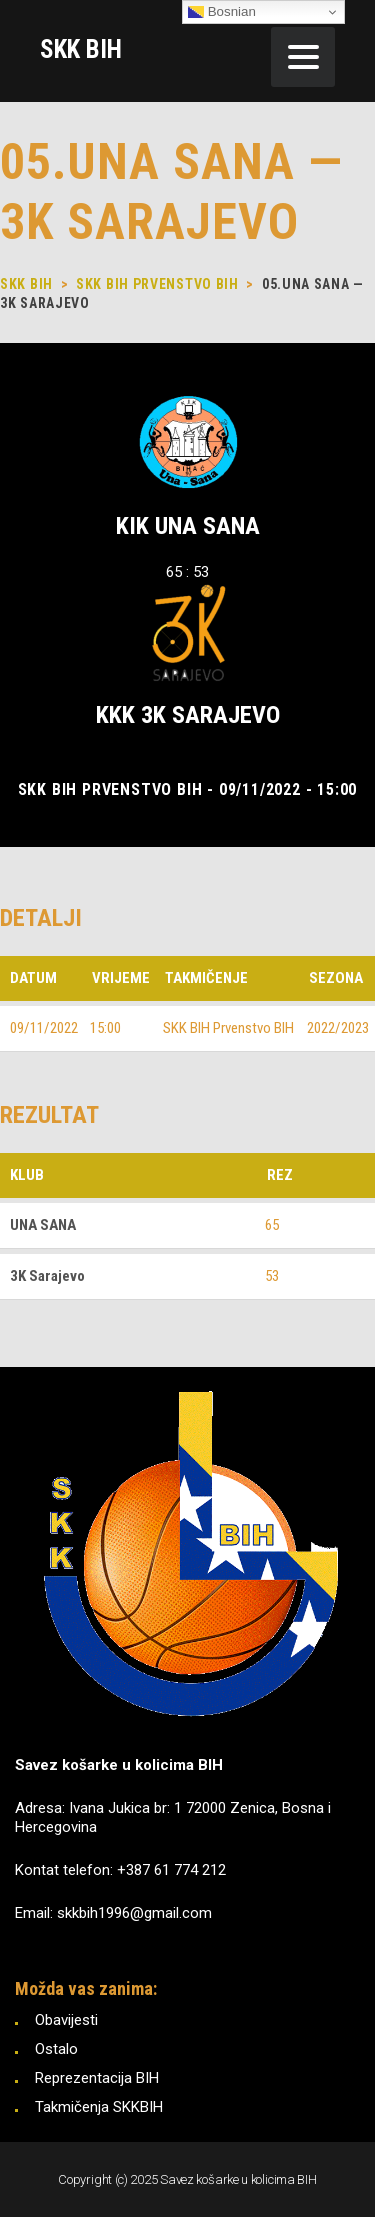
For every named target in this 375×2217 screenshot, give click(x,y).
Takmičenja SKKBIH (99, 2107)
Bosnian (222, 12)
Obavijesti (66, 2020)
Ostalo (56, 2049)
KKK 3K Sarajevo (188, 715)
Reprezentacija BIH (97, 2078)
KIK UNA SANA (188, 526)
